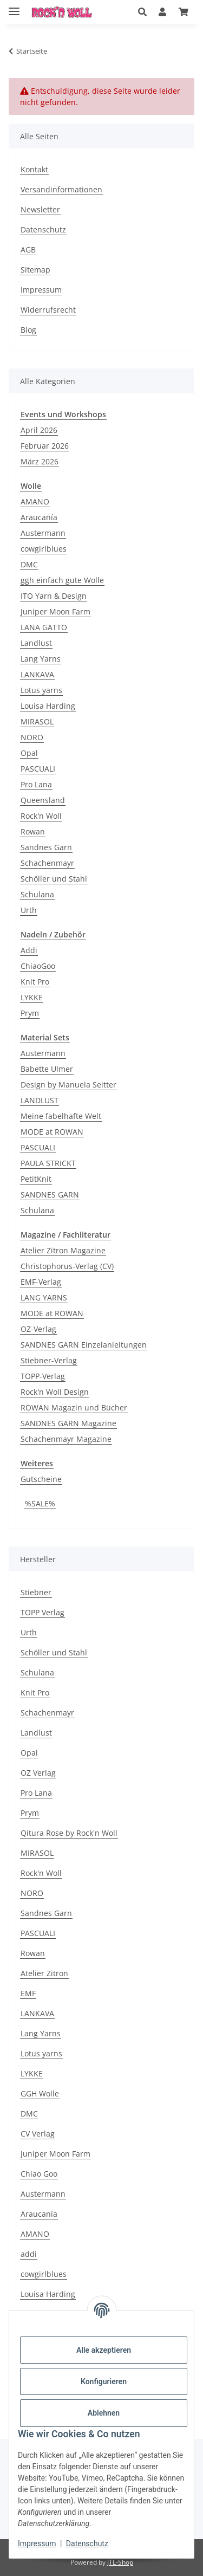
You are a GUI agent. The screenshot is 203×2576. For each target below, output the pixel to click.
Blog (28, 330)
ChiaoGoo (38, 966)
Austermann (43, 533)
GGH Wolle (40, 2093)
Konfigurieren (104, 2381)
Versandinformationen (61, 189)
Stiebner (36, 1592)
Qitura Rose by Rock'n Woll (69, 1833)
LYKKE (32, 997)
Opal (29, 753)
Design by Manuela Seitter (68, 1084)
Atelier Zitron (44, 1973)
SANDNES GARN (50, 1194)
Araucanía (39, 517)
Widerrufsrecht (48, 310)
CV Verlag (38, 2133)
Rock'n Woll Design (55, 1392)
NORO (32, 737)
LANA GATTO (44, 627)
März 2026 (39, 461)
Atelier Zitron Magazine (63, 1250)
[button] (142, 12)
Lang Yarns (41, 658)
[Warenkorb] (183, 12)
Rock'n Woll (41, 816)
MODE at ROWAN (52, 1132)
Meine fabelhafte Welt (61, 1116)
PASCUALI (38, 768)
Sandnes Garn (46, 847)
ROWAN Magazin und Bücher (74, 1407)
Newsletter (40, 209)
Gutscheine (41, 1479)
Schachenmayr (47, 863)
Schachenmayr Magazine (66, 1439)
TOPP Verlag (42, 1612)
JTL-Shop (120, 2562)
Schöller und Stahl (54, 878)
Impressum (37, 2543)
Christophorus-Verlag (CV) (67, 1266)
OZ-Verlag (38, 1329)
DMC (29, 564)
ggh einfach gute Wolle (62, 580)
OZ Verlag (38, 1773)
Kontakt (34, 169)
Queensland (43, 800)
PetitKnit (36, 1179)
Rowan (33, 831)
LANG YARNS (44, 1297)
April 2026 (39, 430)
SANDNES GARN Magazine (68, 1423)
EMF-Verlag (41, 1282)
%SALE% (40, 1503)
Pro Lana (36, 784)
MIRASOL (37, 721)
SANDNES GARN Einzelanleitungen (84, 1344)
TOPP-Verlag (43, 1376)
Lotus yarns (41, 690)
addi (29, 2254)
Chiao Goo (39, 2174)
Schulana (37, 894)
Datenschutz (87, 2543)
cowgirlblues (44, 548)
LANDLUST (39, 1100)
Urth (29, 910)
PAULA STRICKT (48, 1163)
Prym (30, 1013)
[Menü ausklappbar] (14, 7)
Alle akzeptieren (103, 2350)
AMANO (35, 501)
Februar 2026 (45, 446)
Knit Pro (35, 981)
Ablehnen (104, 2413)
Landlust (36, 643)
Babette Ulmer (47, 1069)
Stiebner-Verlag (49, 1360)
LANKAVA (37, 674)
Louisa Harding (48, 706)
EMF (28, 1993)
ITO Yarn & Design (54, 596)
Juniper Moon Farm (55, 611)
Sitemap (35, 269)
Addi (29, 950)
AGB (28, 249)
